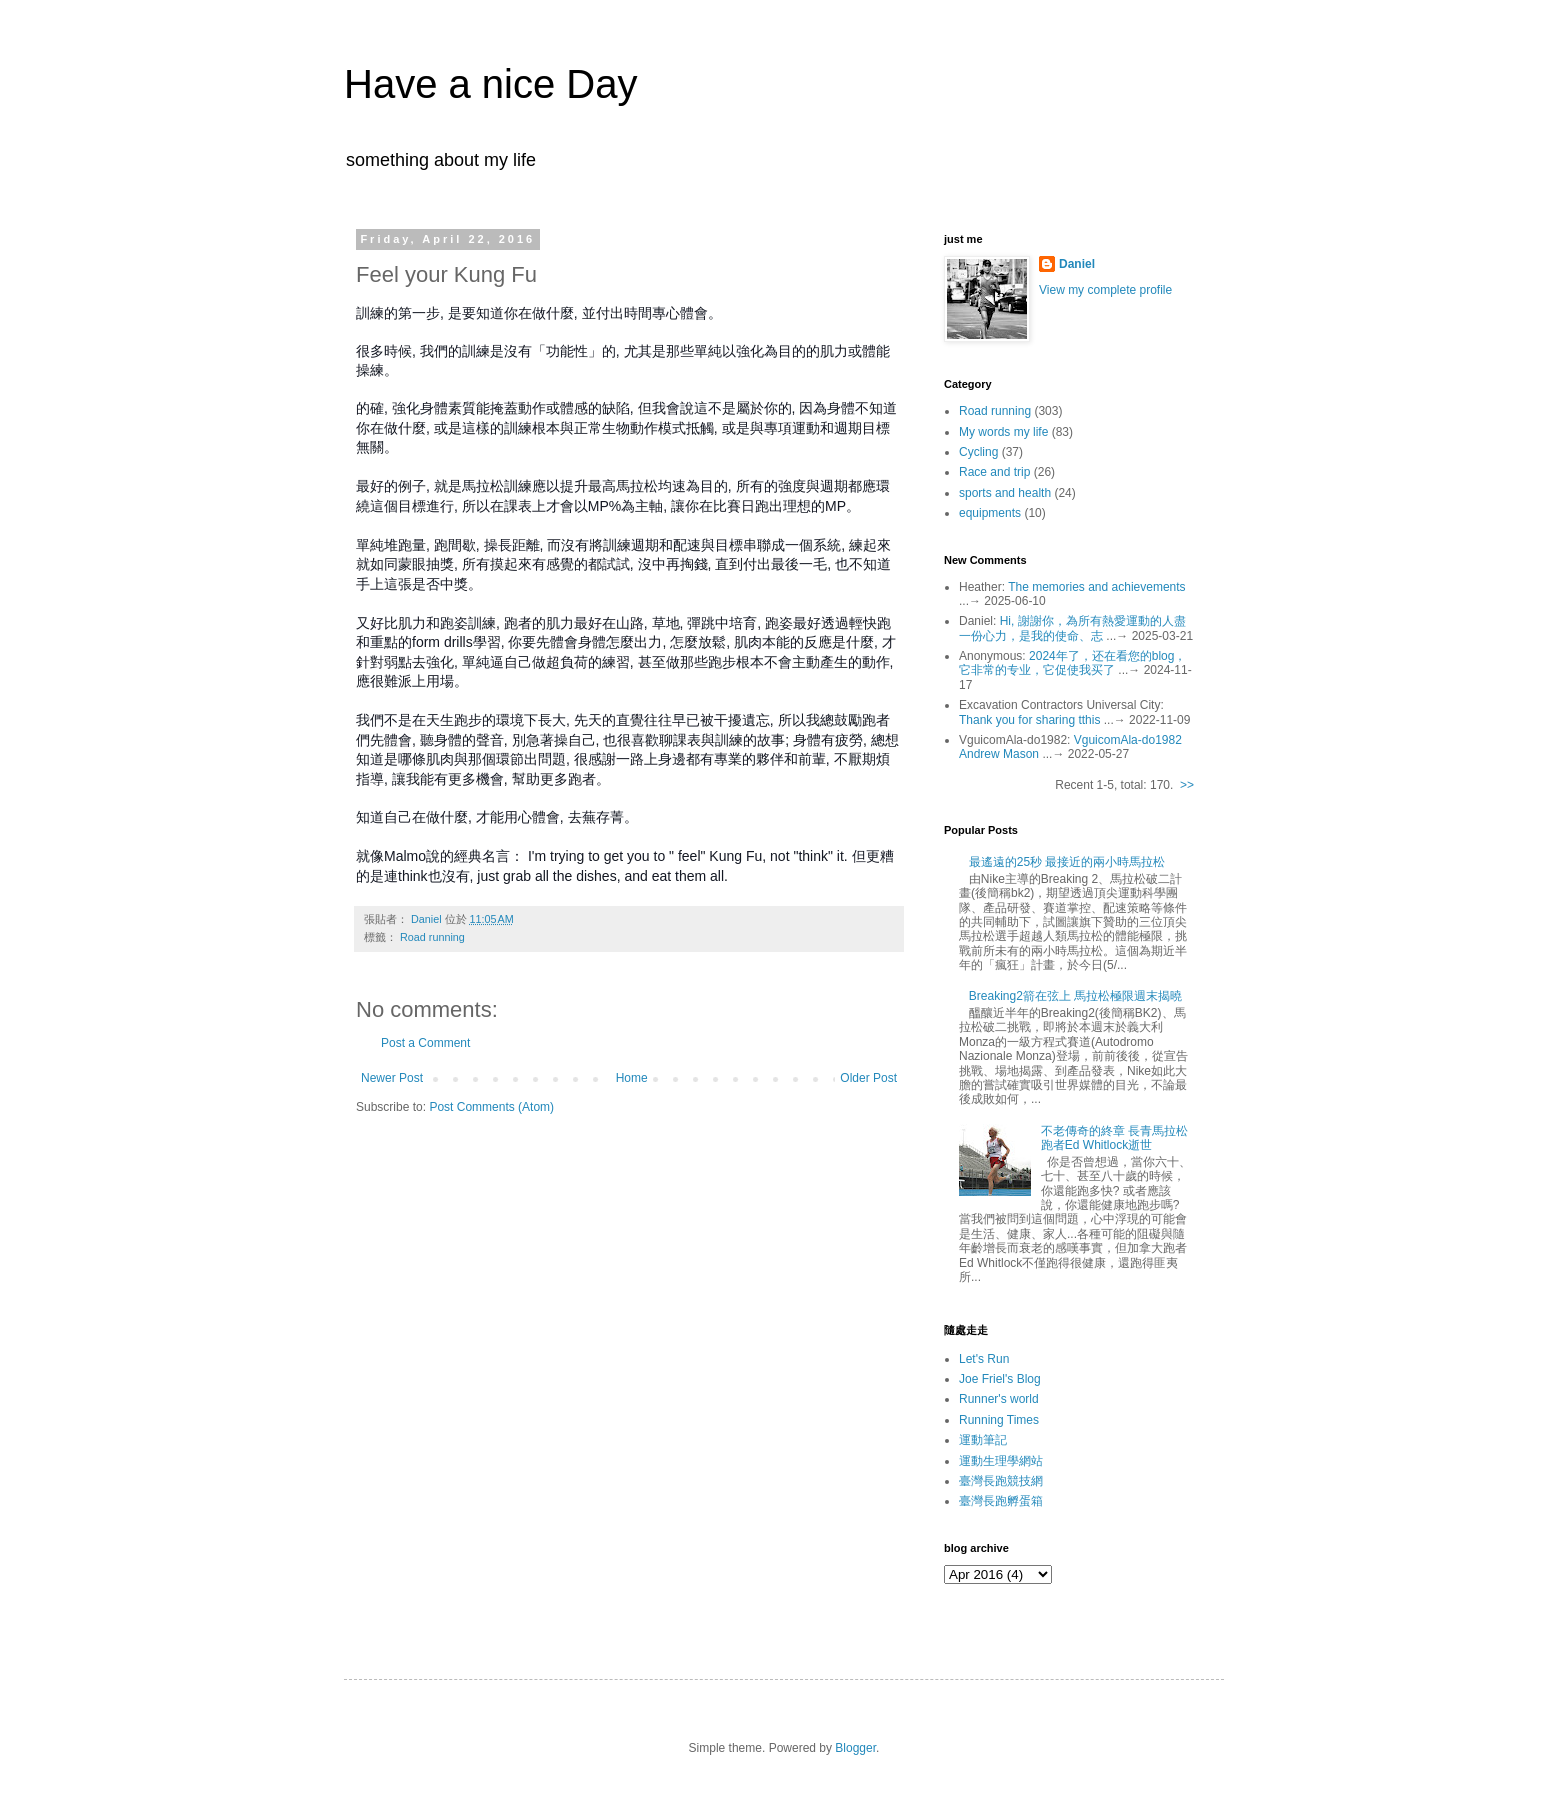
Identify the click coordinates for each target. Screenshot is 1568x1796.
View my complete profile (1105, 290)
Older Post (868, 1078)
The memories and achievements (1096, 587)
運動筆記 (983, 1440)
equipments (990, 513)
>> (1187, 785)
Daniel (1077, 264)
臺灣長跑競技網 (1001, 1481)
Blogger (855, 1748)
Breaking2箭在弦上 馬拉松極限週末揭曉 (1075, 996)
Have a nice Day (490, 84)
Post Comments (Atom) (491, 1107)
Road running (432, 937)
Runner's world (999, 1399)
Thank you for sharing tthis (1029, 720)
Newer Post (392, 1078)
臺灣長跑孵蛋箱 (1001, 1501)
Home (632, 1078)
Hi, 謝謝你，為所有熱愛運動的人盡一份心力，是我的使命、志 (1072, 628)
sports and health (1005, 493)
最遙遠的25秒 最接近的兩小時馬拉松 (1067, 862)
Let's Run (984, 1359)
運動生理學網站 (1001, 1461)
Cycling (978, 452)
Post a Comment (425, 1043)
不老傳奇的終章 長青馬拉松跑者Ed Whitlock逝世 (1114, 1138)
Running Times (999, 1420)
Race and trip (994, 472)
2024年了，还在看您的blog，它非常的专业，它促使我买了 (1072, 663)
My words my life (1003, 432)
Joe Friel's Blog (1000, 1379)
